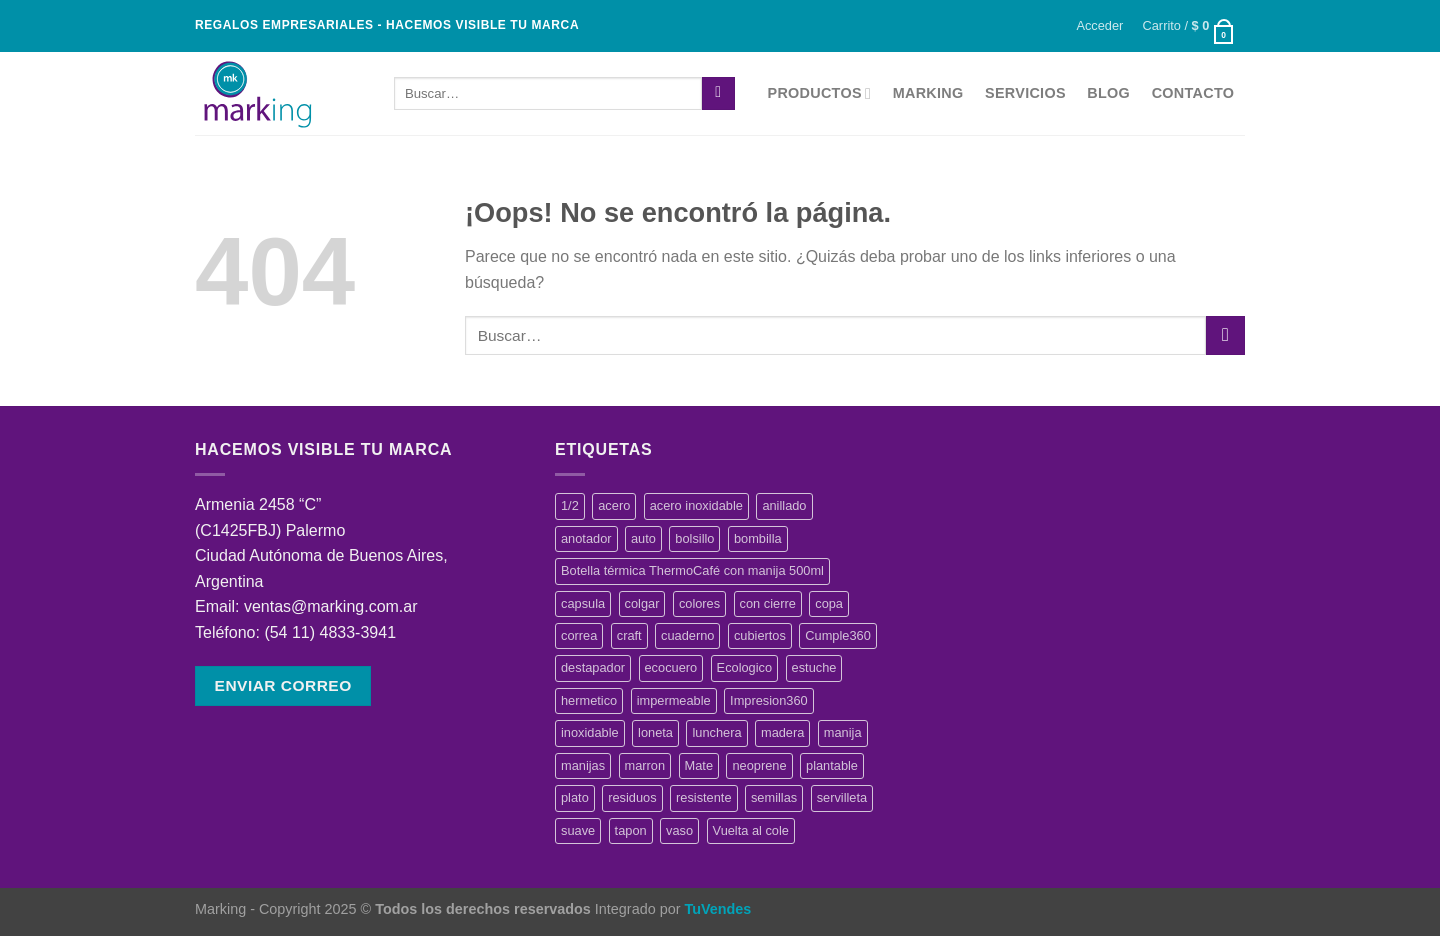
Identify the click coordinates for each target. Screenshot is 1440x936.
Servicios (1025, 93)
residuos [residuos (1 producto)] (632, 797)
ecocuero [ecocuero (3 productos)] (671, 667)
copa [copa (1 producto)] (829, 603)
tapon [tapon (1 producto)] (631, 830)
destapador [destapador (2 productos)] (593, 667)
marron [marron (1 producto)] (645, 765)
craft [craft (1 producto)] (629, 635)
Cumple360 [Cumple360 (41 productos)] (837, 635)
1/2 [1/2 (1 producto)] (570, 505)
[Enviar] (718, 94)
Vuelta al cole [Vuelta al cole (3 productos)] (751, 830)
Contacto (1193, 93)
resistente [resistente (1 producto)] (703, 797)
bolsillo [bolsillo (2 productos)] (694, 538)
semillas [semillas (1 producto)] (774, 797)
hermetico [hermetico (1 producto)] (589, 700)
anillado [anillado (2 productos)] (784, 505)
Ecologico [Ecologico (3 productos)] (745, 667)
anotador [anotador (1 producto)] (586, 538)
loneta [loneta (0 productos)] (655, 732)
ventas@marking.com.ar (331, 606)
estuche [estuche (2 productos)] (814, 667)
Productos (820, 93)
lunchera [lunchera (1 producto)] (716, 732)
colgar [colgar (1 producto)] (642, 603)
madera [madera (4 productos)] (782, 732)
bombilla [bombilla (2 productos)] (758, 538)
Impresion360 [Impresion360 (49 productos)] (769, 700)
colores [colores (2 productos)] (699, 603)
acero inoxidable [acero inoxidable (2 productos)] (696, 505)
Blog (1108, 93)
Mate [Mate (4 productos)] (699, 765)
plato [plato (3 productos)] (575, 797)
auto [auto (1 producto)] (643, 538)
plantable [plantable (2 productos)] (832, 765)
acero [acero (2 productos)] (614, 505)
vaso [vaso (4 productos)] (679, 830)
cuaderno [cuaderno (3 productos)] (687, 635)
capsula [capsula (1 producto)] (583, 603)
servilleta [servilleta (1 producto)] (842, 797)
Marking (928, 93)
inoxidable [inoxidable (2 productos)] (590, 732)
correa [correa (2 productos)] (579, 635)
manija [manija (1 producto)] (843, 732)
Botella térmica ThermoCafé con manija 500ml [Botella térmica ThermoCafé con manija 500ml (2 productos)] (692, 570)
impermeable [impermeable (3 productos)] (674, 700)
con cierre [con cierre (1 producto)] (768, 603)
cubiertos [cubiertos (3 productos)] (760, 635)
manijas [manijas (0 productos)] (583, 765)
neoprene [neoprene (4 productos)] (759, 765)
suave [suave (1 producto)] (578, 830)
